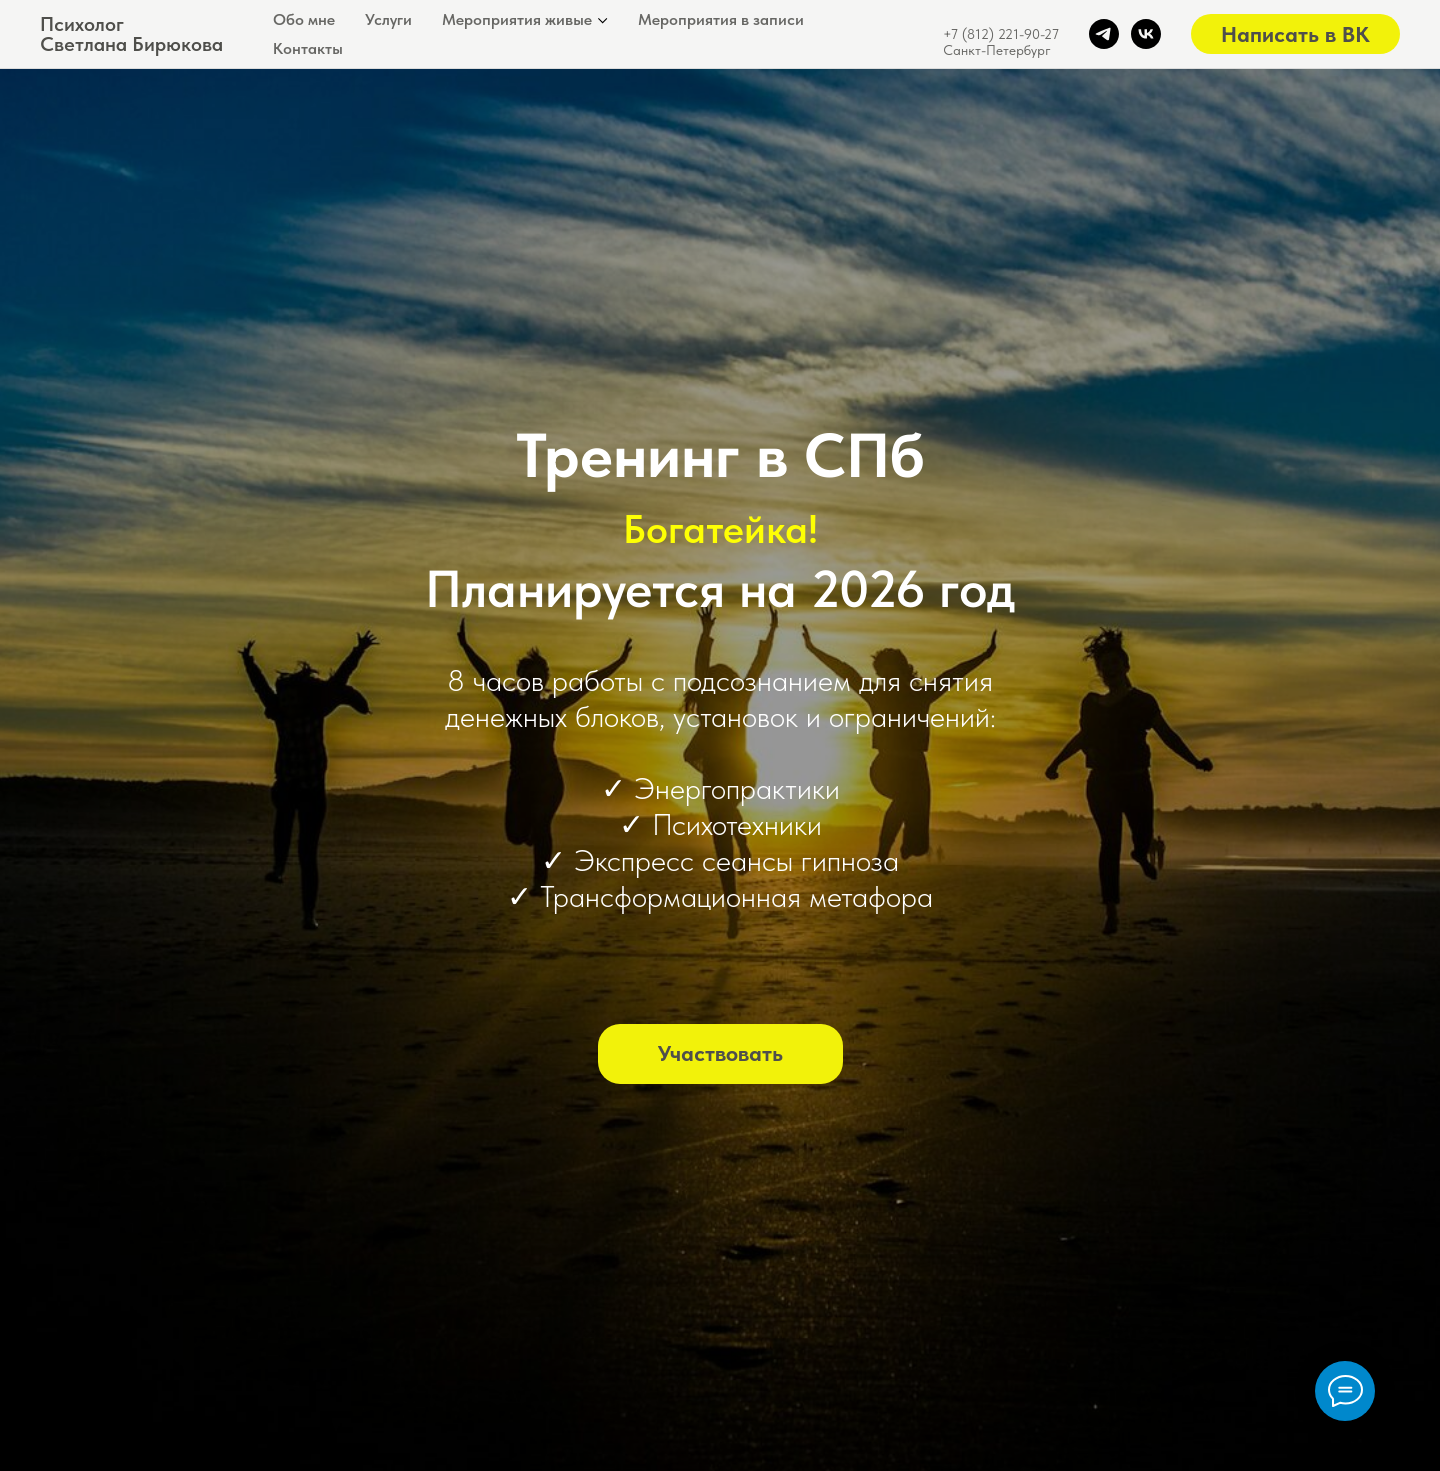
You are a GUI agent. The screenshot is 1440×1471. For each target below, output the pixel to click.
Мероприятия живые (517, 19)
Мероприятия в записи (721, 19)
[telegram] (1104, 34)
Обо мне (304, 19)
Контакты (308, 48)
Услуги (388, 19)
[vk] (1146, 34)
